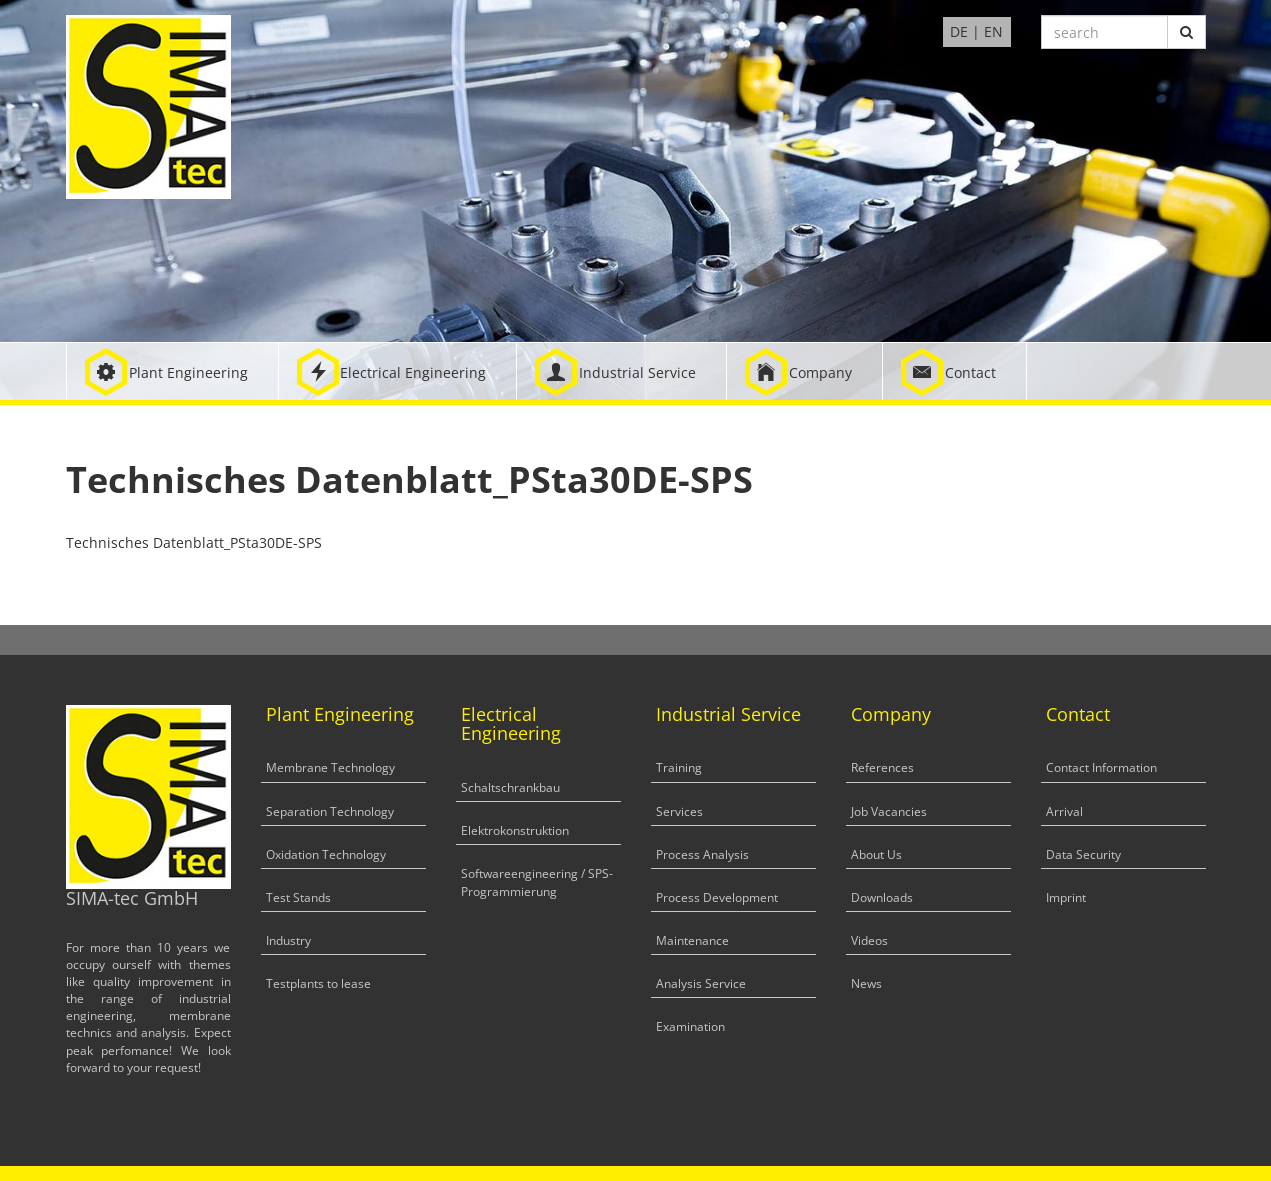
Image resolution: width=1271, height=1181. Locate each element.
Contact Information (1101, 767)
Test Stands (298, 897)
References (882, 767)
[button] (172, 371)
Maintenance (692, 940)
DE (959, 31)
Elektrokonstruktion (515, 830)
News (866, 983)
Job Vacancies (889, 811)
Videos (869, 940)
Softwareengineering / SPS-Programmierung (537, 882)
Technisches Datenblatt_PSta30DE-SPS (194, 542)
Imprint (1066, 897)
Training (679, 767)
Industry (288, 940)
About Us (876, 854)
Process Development (717, 897)
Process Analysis (702, 854)
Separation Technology (330, 811)
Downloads (882, 897)
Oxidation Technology (326, 854)
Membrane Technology (330, 767)
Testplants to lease (318, 983)
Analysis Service (701, 983)
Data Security (1083, 854)
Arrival (1064, 811)
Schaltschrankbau (510, 787)
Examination (690, 1026)
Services (679, 811)
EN (993, 31)
